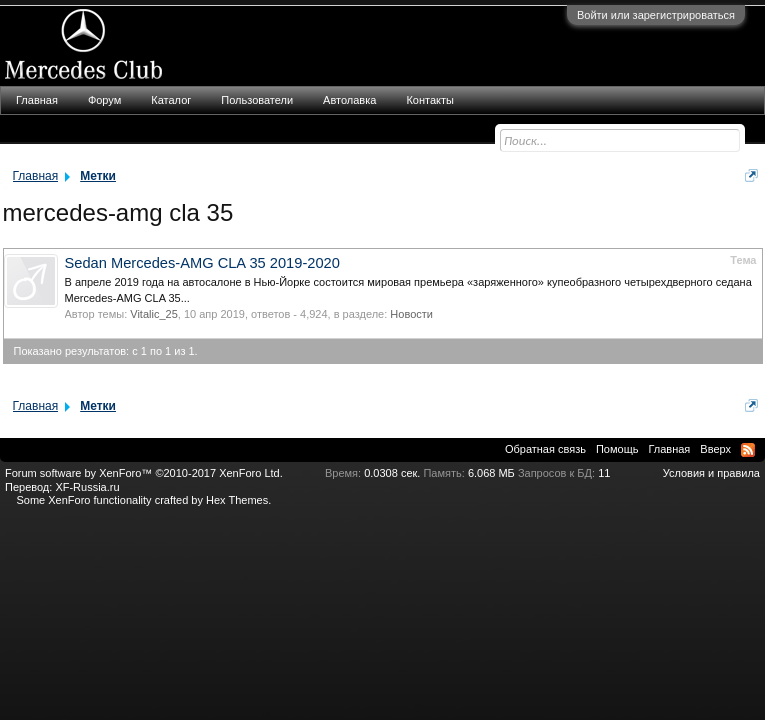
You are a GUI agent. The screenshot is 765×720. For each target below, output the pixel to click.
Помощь (617, 449)
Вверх (715, 449)
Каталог (171, 100)
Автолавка (349, 100)
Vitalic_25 (154, 314)
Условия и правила (711, 473)
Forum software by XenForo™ (144, 473)
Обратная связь (545, 449)
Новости (411, 314)
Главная (37, 100)
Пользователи (257, 100)
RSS (748, 450)
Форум (104, 100)
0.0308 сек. (392, 473)
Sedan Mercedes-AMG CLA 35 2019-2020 (202, 263)
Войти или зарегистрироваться (656, 15)
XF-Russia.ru (87, 487)
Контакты (430, 100)
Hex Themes (237, 500)
